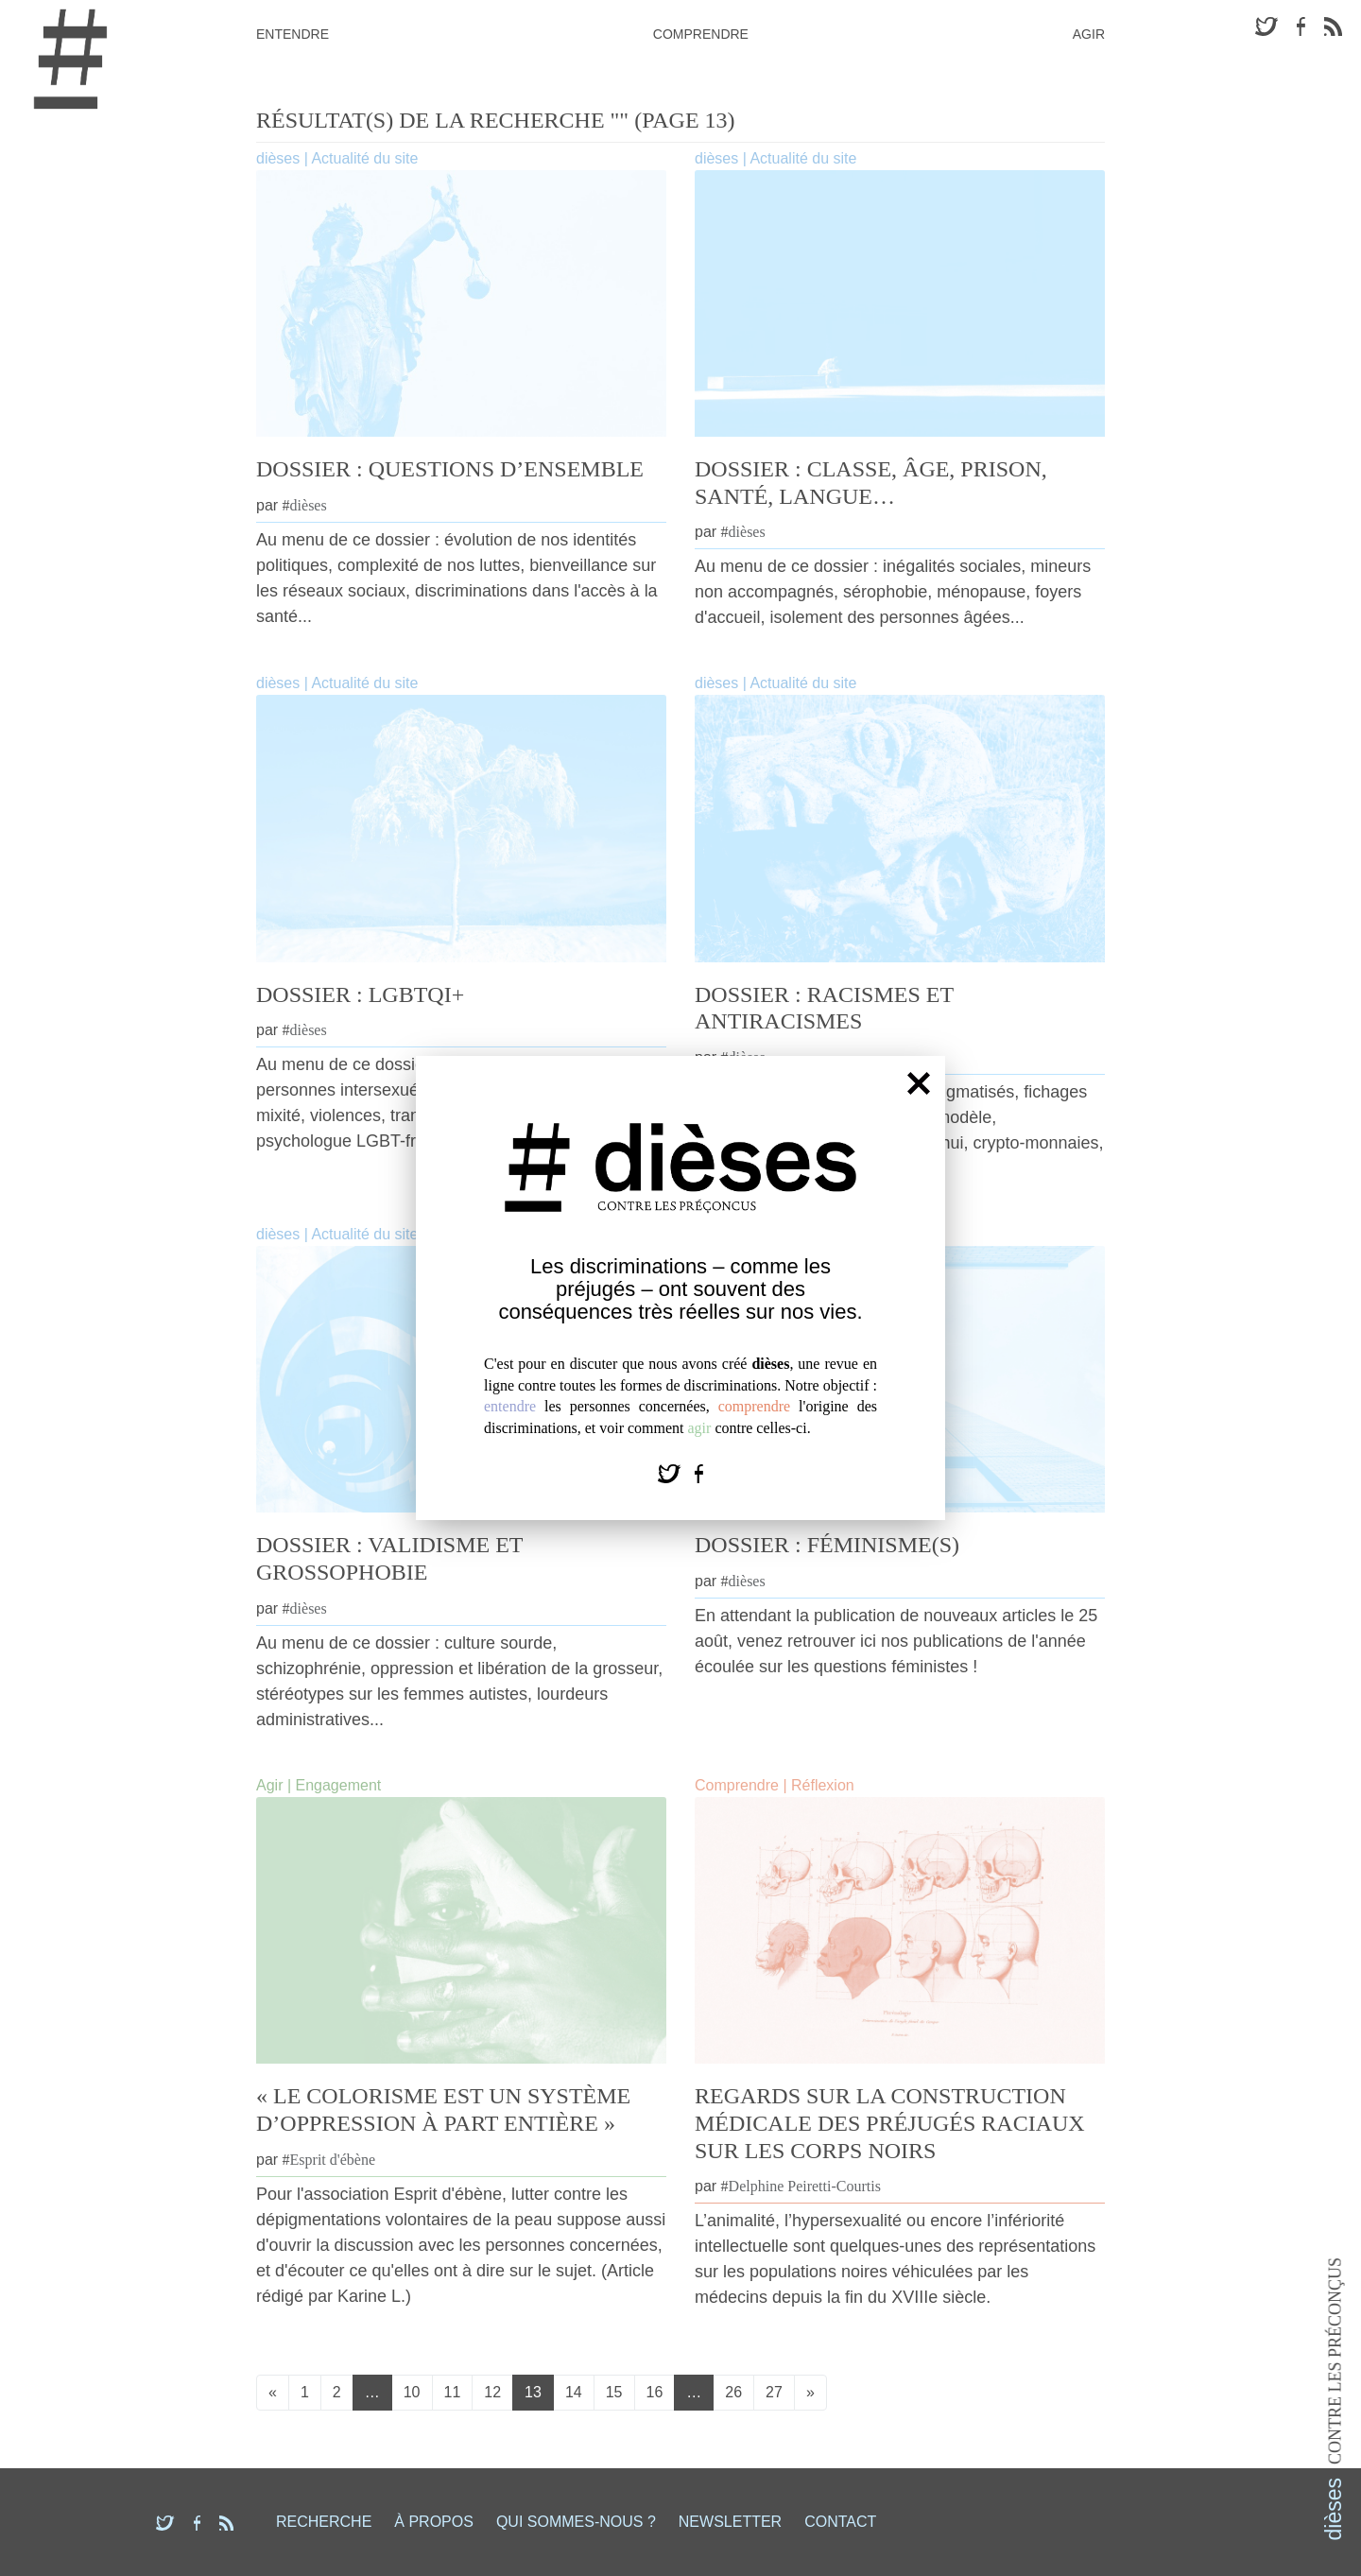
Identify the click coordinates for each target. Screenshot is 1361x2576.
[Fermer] (918, 1083)
